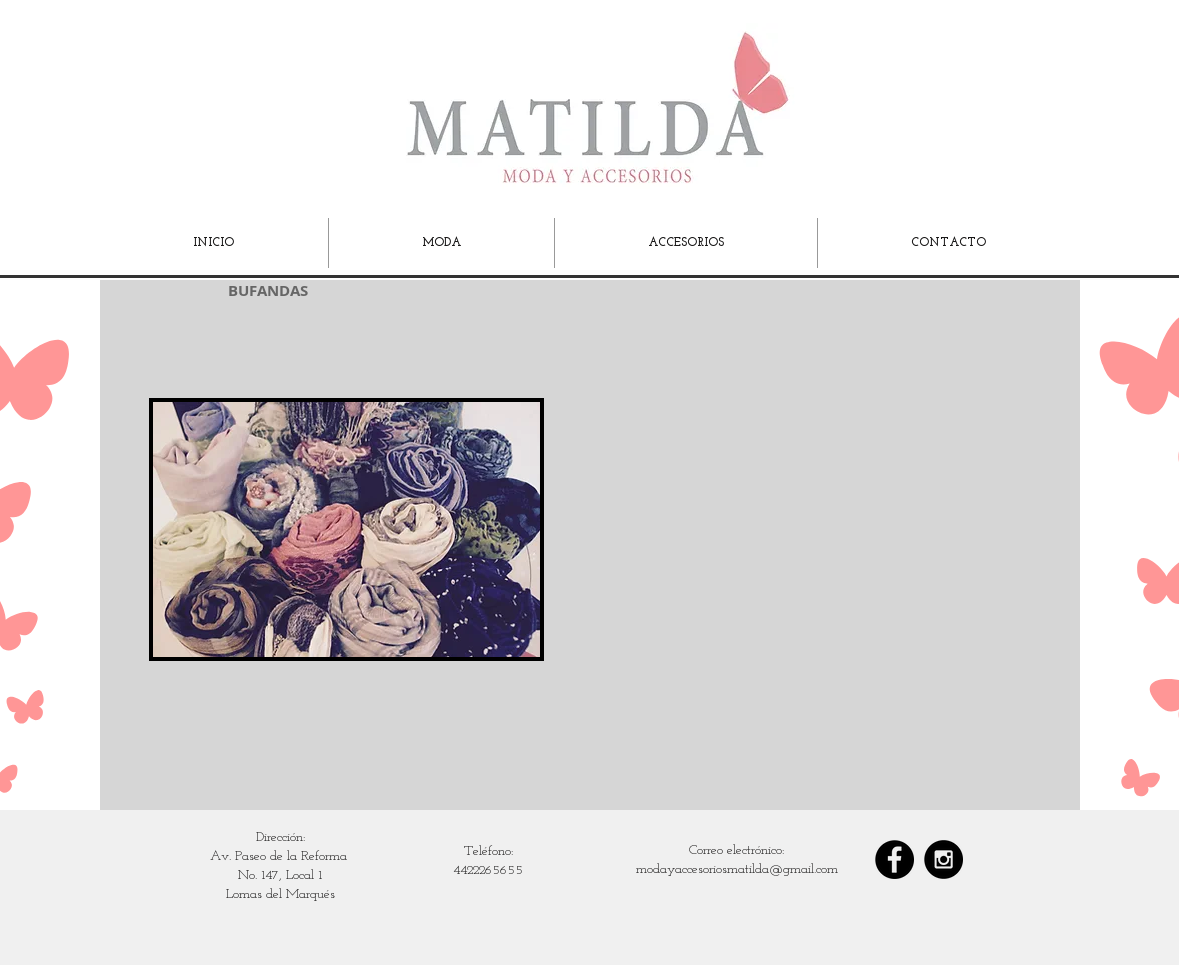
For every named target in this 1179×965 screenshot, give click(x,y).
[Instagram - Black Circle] (943, 859)
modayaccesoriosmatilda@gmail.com (737, 869)
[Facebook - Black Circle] (894, 859)
